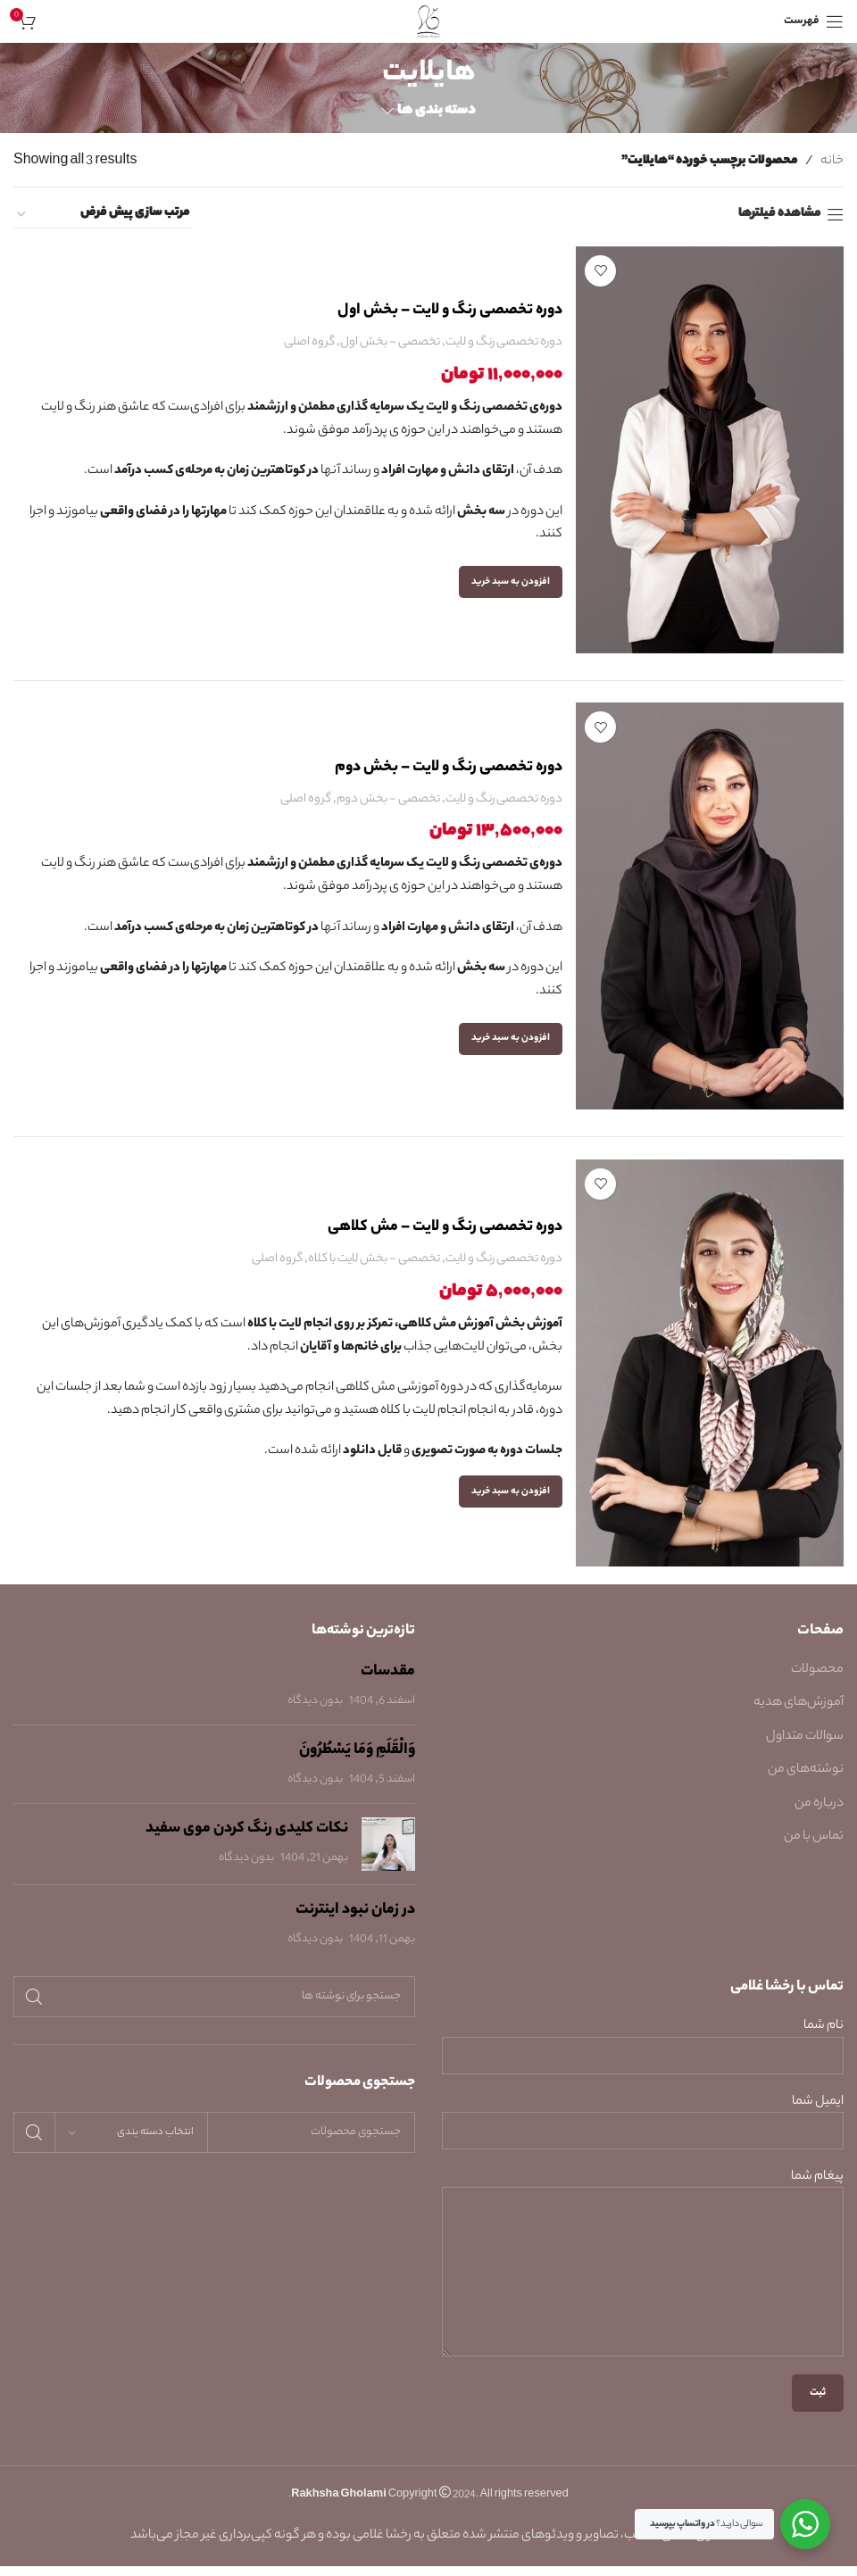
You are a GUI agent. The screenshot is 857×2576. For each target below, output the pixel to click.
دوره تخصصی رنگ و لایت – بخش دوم (448, 772)
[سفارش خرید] (102, 214)
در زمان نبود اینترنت (355, 1920)
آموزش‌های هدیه (798, 1714)
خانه (832, 161)
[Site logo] (429, 21)
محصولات (817, 1681)
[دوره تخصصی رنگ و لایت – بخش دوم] (710, 911)
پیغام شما (643, 2235)
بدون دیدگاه (315, 1711)
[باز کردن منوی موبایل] (814, 21)
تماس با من (814, 1847)
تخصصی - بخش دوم (388, 803)
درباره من (819, 1814)
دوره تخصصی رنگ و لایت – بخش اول (449, 310)
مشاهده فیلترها (779, 214)
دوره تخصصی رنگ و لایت (503, 342)
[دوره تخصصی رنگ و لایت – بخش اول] (710, 449)
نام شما (643, 2052)
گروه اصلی (309, 342)
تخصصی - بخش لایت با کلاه (374, 1269)
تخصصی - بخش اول (390, 342)
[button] (510, 582)
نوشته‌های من (806, 1781)
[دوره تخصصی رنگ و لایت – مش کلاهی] (710, 1372)
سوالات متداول (805, 1747)
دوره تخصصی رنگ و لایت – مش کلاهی (445, 1238)
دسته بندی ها (436, 112)
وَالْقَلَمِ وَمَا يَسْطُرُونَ (357, 1761)
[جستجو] (214, 2007)
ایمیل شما (643, 2127)
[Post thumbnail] (388, 1855)
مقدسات (388, 1682)
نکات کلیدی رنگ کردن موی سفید (247, 1839)
